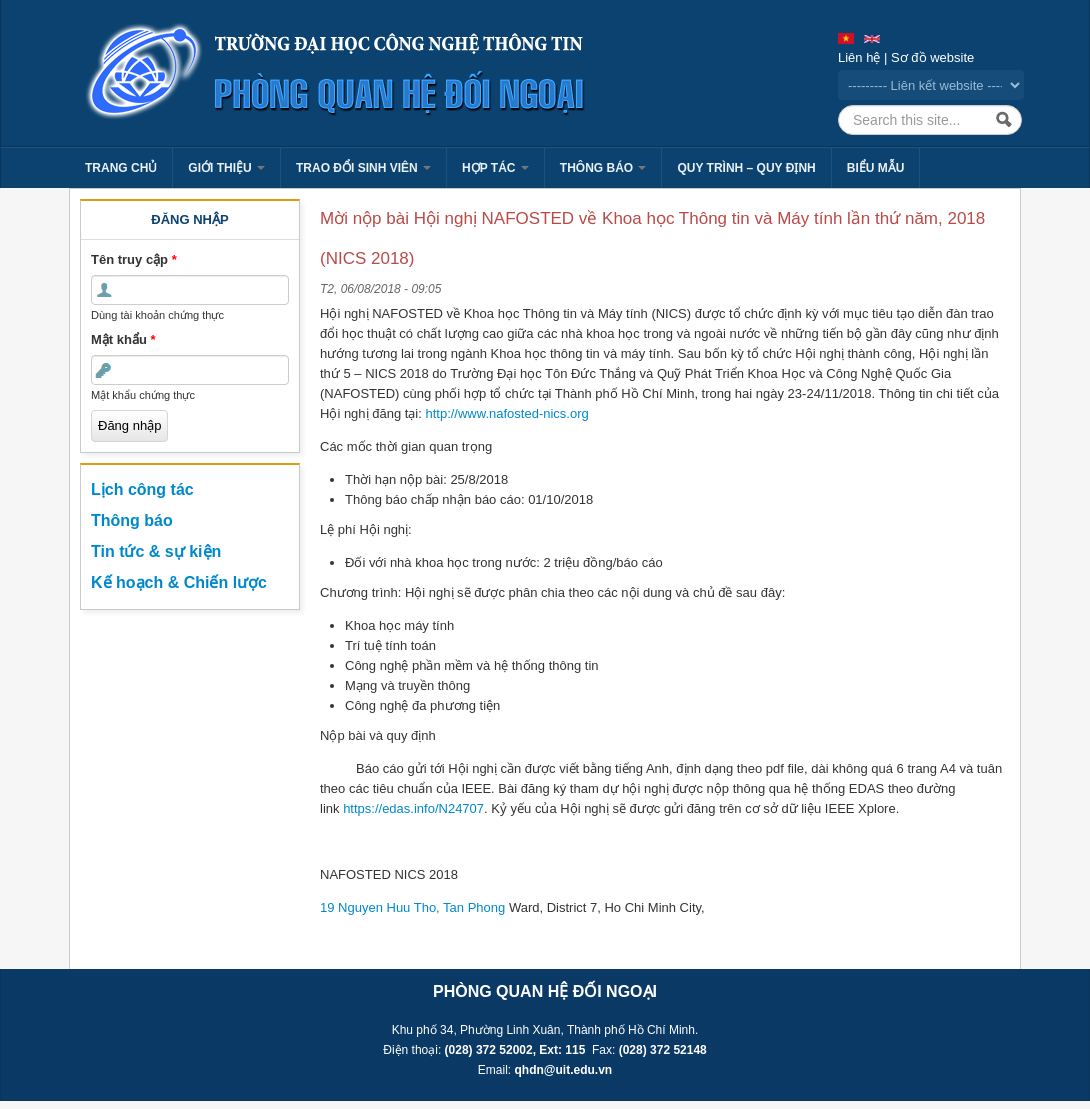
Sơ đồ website (932, 57)
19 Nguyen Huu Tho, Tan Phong (412, 907)
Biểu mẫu (876, 168)
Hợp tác (495, 168)
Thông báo (603, 168)
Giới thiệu (226, 168)
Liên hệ (859, 57)
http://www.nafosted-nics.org (506, 413)
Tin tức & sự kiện (156, 551)
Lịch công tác (142, 489)
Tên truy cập (134, 259)
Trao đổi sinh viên (363, 168)
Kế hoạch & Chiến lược (179, 582)
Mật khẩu (123, 339)
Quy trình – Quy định (746, 168)
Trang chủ (121, 168)
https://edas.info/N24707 (413, 808)
